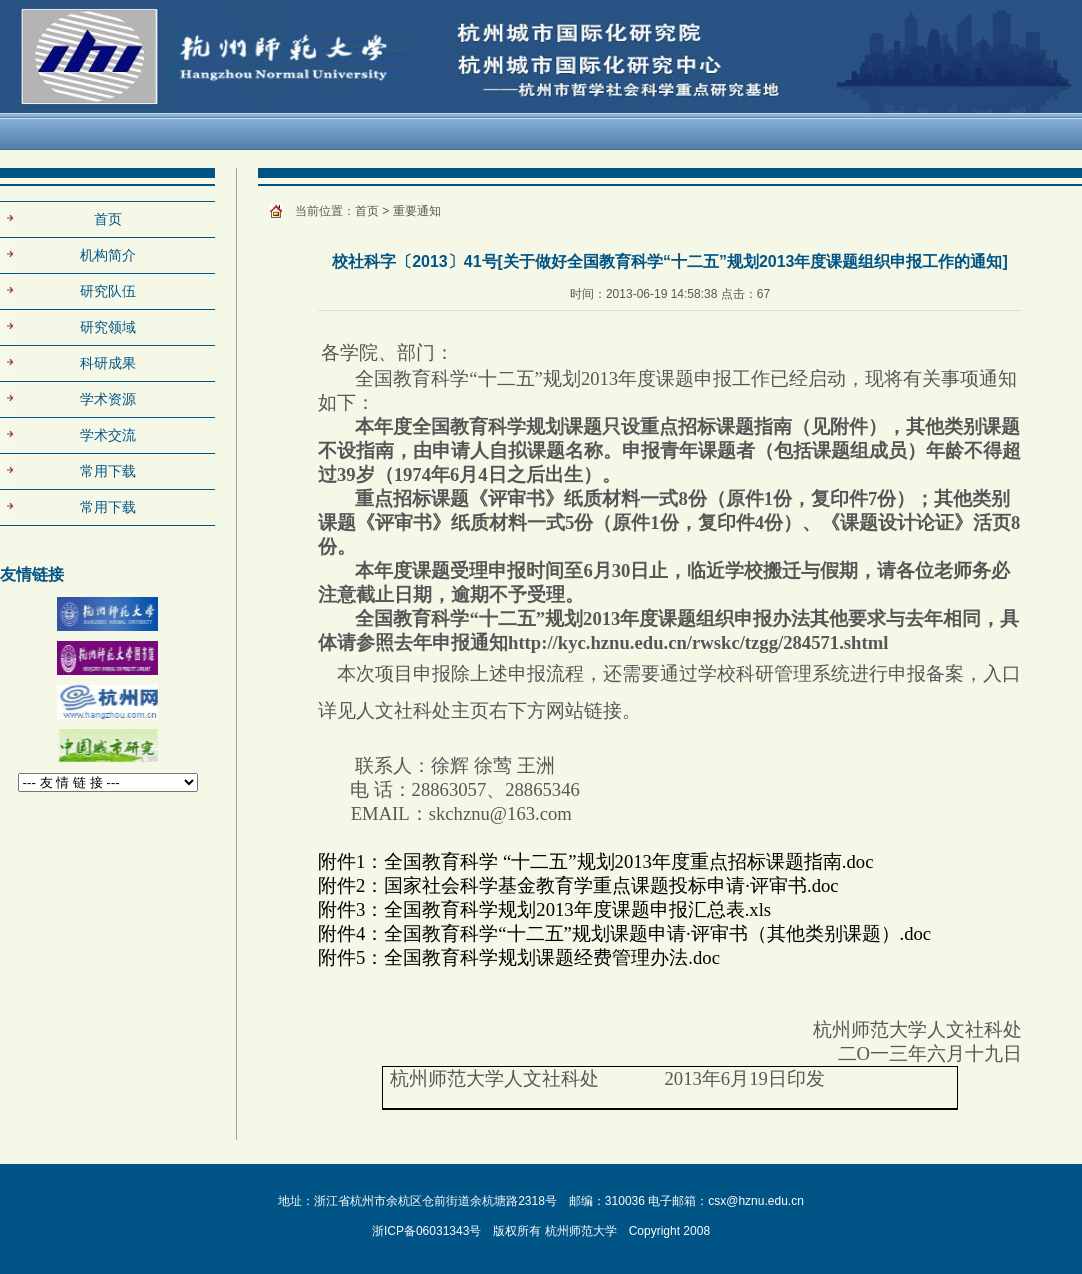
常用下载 (108, 507)
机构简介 (108, 255)
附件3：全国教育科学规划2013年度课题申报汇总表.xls (544, 909)
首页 (108, 219)
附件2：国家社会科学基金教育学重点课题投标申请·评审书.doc (578, 885)
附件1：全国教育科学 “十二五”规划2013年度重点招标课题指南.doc (595, 861)
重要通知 (417, 211)
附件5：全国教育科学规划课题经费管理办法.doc (519, 957)
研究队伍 (108, 291)
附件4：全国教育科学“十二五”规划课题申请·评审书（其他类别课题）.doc (624, 933)
